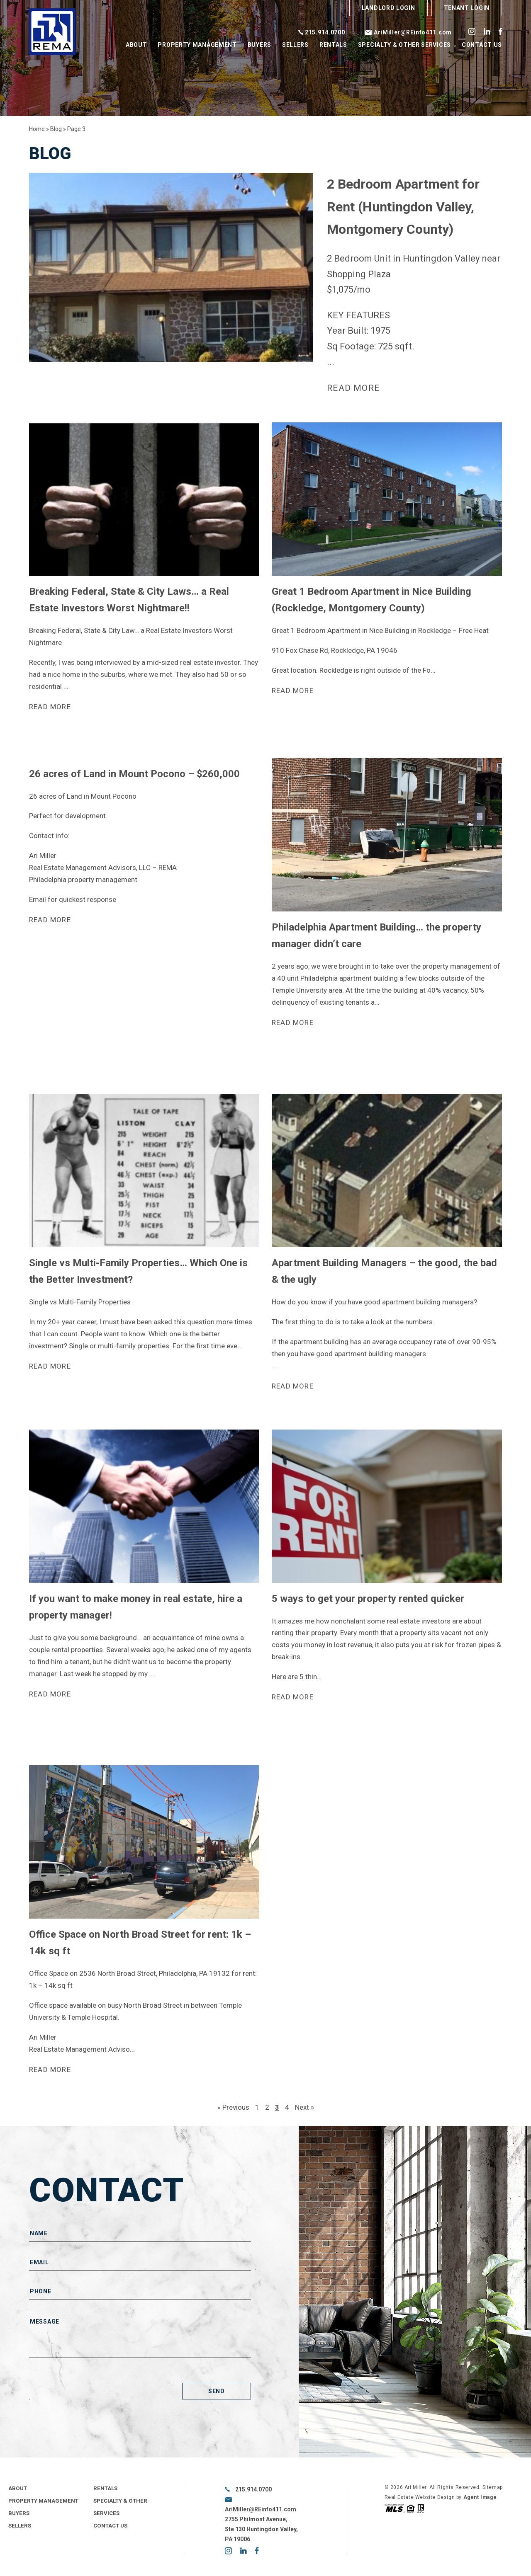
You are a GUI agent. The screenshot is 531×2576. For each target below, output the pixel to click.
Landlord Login (388, 8)
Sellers (295, 45)
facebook (500, 31)
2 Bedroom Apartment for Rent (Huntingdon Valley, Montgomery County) (403, 206)
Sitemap (492, 2488)
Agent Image (480, 2498)
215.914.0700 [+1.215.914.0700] (325, 32)
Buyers (259, 45)
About (136, 45)
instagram (471, 31)
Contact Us (482, 45)
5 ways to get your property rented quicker (368, 1599)
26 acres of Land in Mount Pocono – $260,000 (134, 774)
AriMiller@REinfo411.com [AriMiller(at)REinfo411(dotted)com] (413, 32)
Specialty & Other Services (404, 45)
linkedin (487, 31)
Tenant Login (467, 8)
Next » (304, 2107)
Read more (354, 388)
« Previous (233, 2107)
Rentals (333, 45)
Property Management (197, 45)
